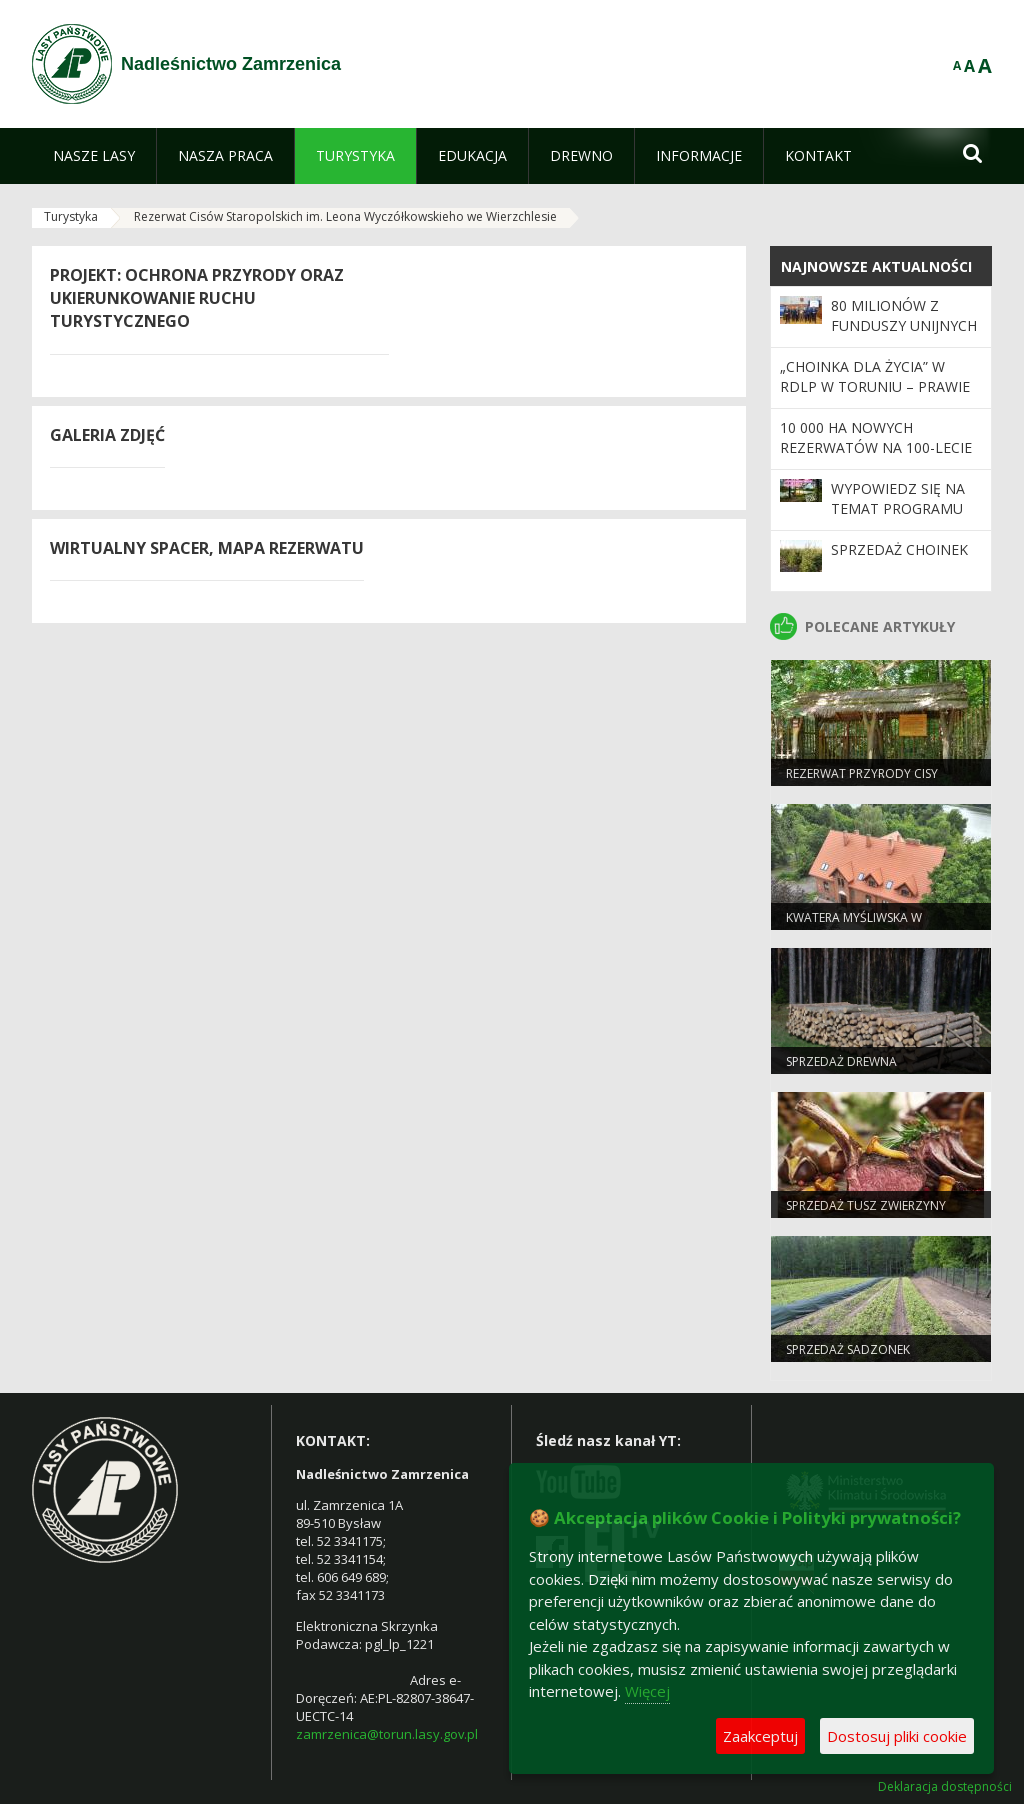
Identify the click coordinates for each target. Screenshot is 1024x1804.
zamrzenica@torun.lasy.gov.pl (387, 1734)
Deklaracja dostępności (945, 1787)
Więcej (647, 1691)
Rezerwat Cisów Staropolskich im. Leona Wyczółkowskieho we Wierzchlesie (345, 216)
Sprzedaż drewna (841, 1061)
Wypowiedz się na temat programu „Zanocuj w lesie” (898, 509)
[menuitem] (94, 156)
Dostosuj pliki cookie (897, 1736)
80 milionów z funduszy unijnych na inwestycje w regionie (904, 336)
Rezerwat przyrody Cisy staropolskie (862, 782)
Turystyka (71, 216)
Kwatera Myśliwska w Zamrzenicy (854, 926)
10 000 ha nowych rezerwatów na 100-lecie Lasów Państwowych (876, 448)
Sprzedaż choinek (899, 549)
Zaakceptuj (760, 1736)
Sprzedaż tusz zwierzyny (866, 1205)
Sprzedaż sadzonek (848, 1349)
